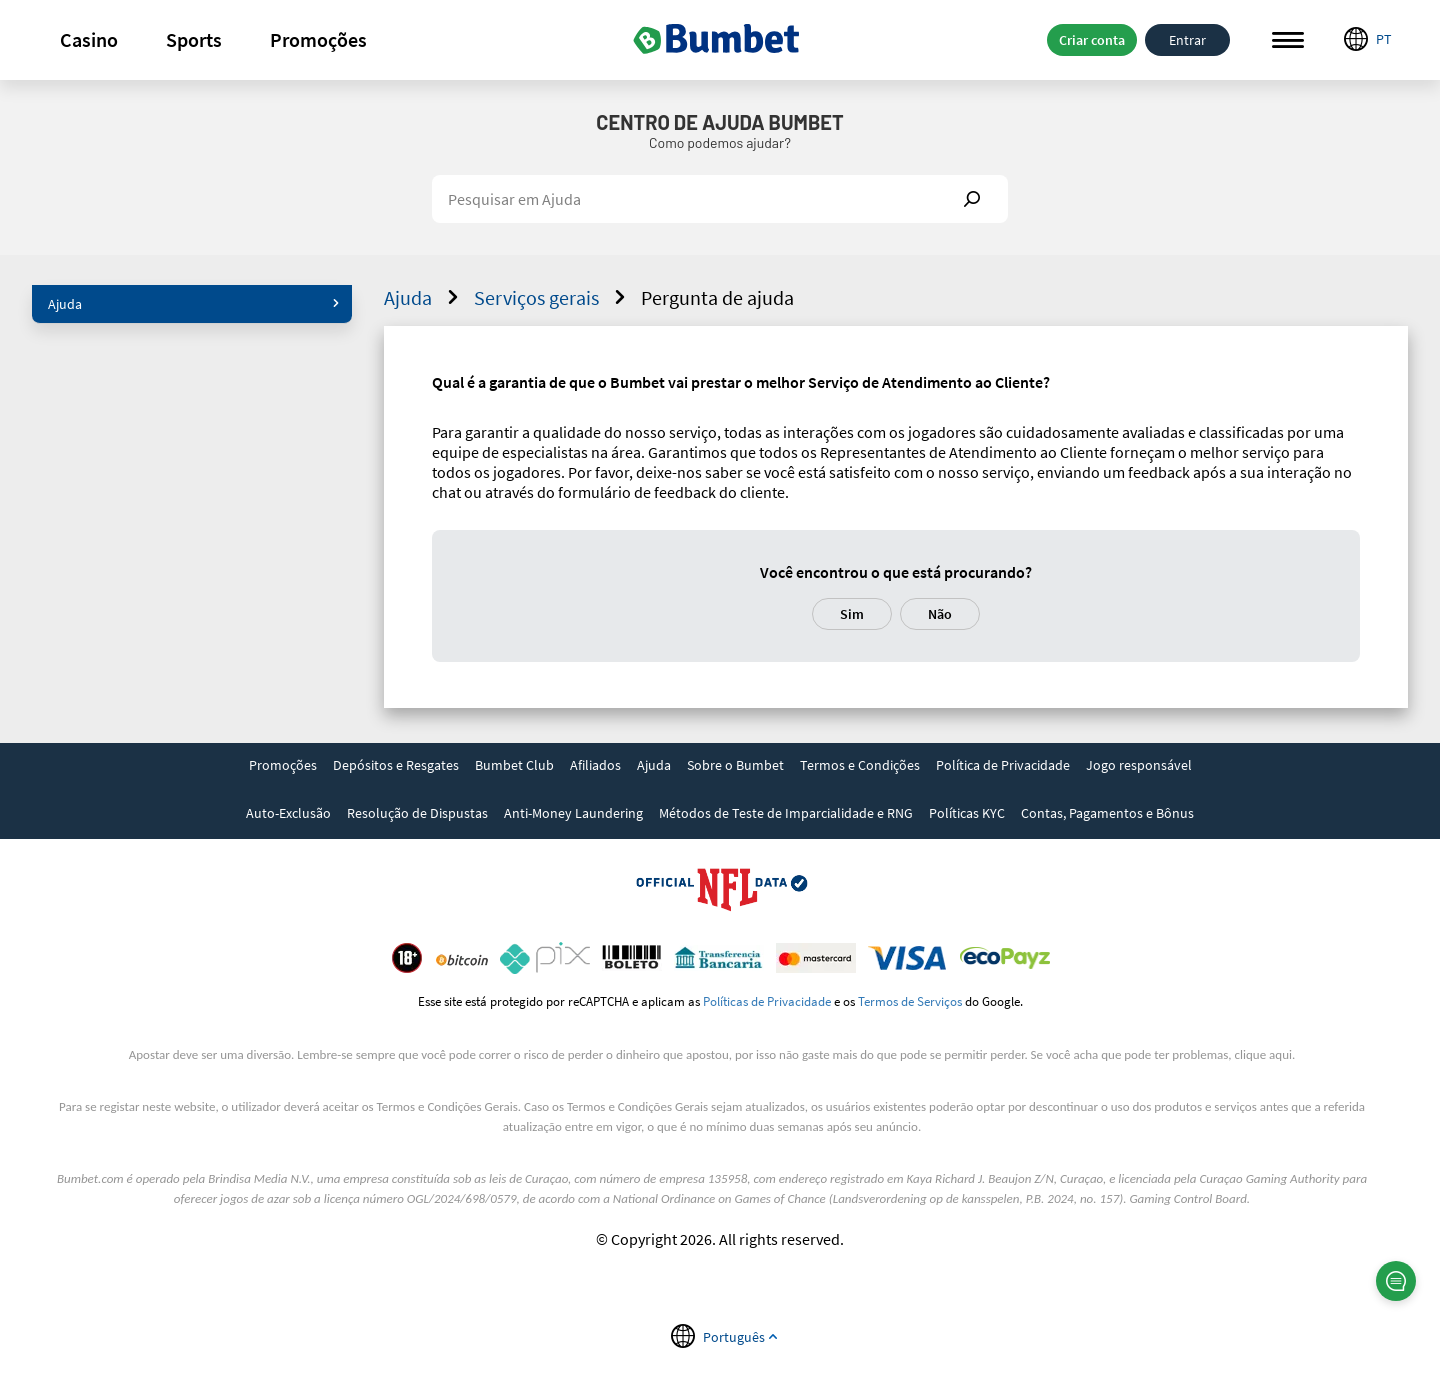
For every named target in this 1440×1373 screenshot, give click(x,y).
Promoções (318, 39)
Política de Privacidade (1003, 765)
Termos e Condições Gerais (447, 1106)
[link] (283, 767)
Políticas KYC (967, 813)
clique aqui (1263, 1054)
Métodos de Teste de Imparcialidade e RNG (786, 813)
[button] (89, 40)
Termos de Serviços (910, 1001)
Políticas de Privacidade (767, 1001)
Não (940, 614)
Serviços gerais (552, 297)
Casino (89, 39)
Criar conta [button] (1092, 40)
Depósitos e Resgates (396, 765)
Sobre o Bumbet (735, 765)
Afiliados (595, 765)
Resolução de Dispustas (417, 813)
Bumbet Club (514, 765)
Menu (1288, 40)
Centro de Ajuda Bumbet (719, 122)
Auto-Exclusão (288, 813)
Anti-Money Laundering (573, 813)
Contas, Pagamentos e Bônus (1107, 813)
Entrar (1187, 40)
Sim (852, 614)
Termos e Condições (860, 765)
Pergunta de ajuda (717, 297)
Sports (194, 39)
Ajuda (194, 304)
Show (972, 199)
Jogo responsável (1139, 765)
